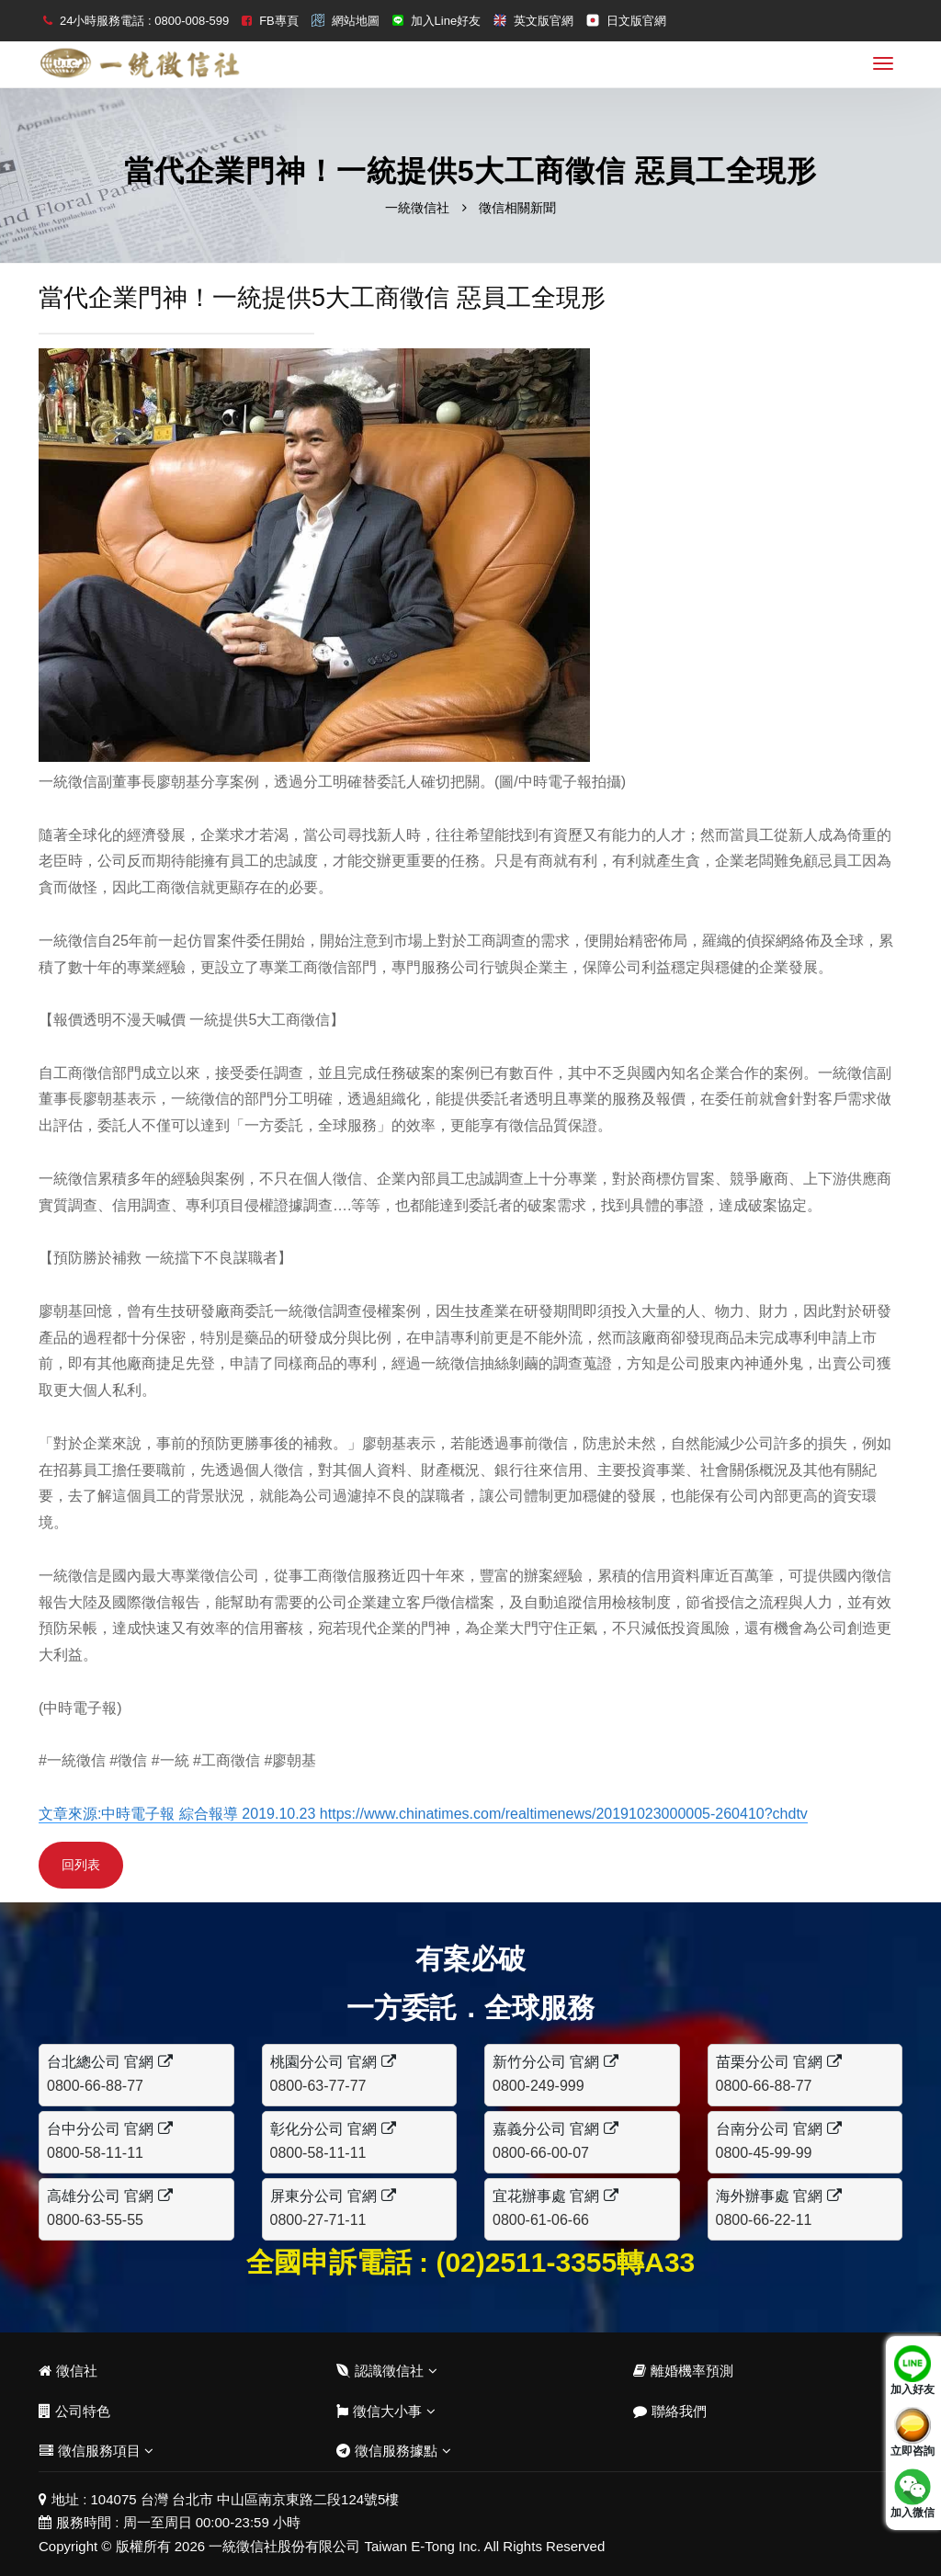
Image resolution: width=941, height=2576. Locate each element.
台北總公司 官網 (110, 2062)
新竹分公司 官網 (555, 2062)
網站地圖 (356, 21)
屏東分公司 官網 (333, 2196)
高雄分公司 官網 (110, 2196)
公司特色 (74, 2411)
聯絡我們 (670, 2411)
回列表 (81, 1864)
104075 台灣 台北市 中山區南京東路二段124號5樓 (245, 2499)
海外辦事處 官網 (779, 2196)
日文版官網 (636, 21)
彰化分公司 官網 (333, 2129)
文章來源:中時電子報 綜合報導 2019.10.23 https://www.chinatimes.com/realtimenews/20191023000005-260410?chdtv (423, 1813)
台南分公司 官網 (779, 2129)
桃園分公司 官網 (333, 2062)
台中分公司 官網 (110, 2129)
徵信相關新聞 (517, 207)
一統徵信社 (417, 207)
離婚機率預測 (683, 2370)
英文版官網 (543, 21)
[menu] (883, 63)
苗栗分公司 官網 (779, 2062)
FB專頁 (279, 21)
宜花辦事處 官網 (555, 2196)
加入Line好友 (446, 21)
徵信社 (68, 2370)
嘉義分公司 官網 (555, 2129)
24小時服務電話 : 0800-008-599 (144, 21)
